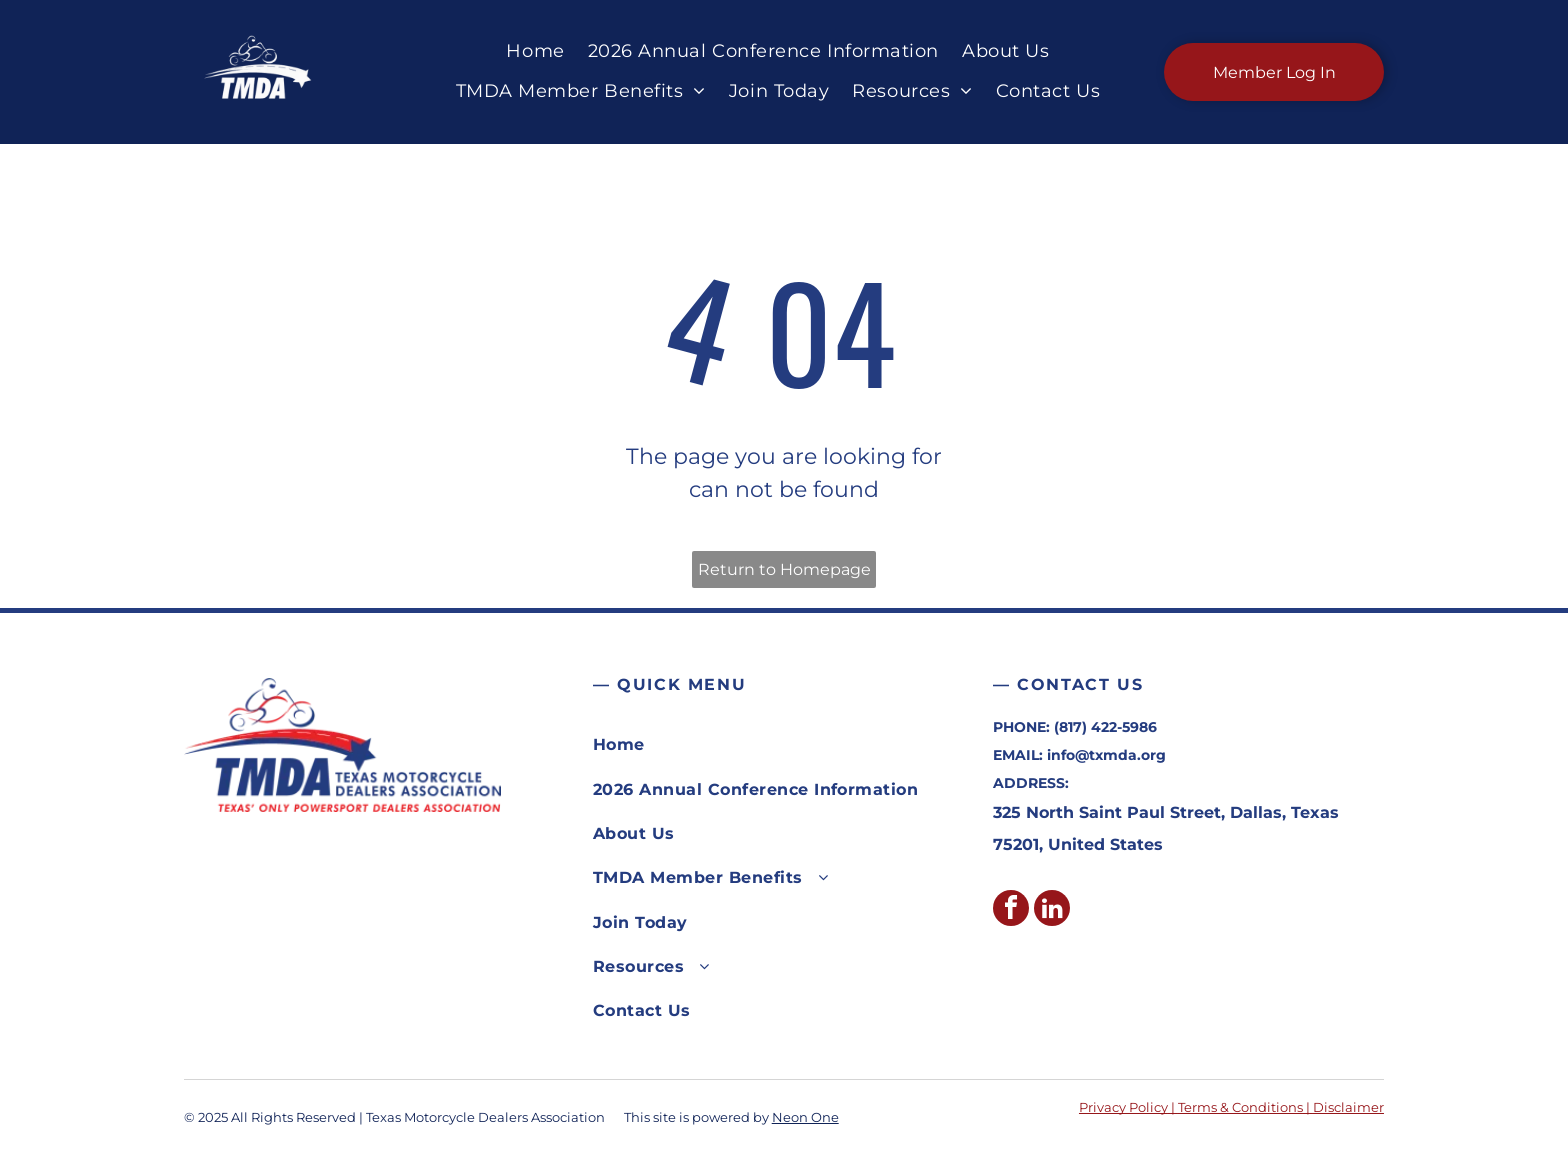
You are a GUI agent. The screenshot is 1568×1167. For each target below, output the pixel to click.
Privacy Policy (1123, 1107)
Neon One (805, 1117)
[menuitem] (531, 52)
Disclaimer (1348, 1107)
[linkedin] (1052, 910)
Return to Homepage (784, 569)
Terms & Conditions (1240, 1107)
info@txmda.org (1106, 755)
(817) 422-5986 (1105, 727)
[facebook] (1011, 910)
